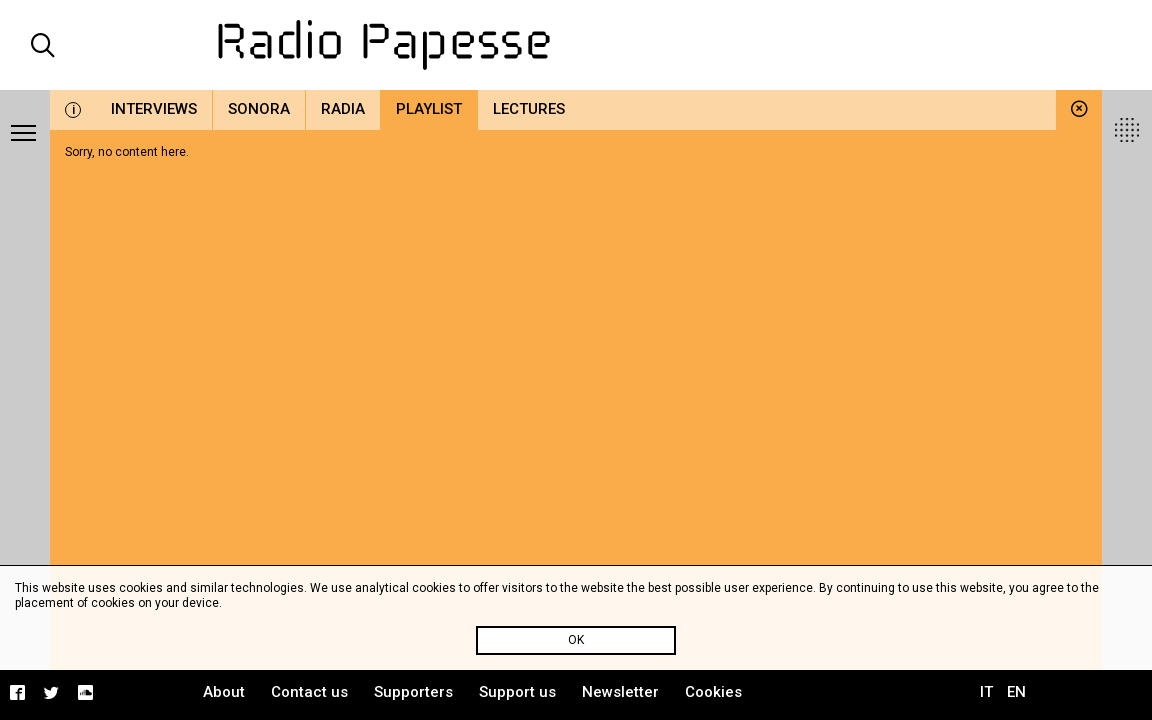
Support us (517, 692)
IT (986, 692)
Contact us (309, 692)
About (224, 692)
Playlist (429, 109)
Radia (343, 109)
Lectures (529, 109)
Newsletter (620, 692)
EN (1016, 692)
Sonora (259, 109)
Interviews (154, 109)
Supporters (413, 692)
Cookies (713, 692)
